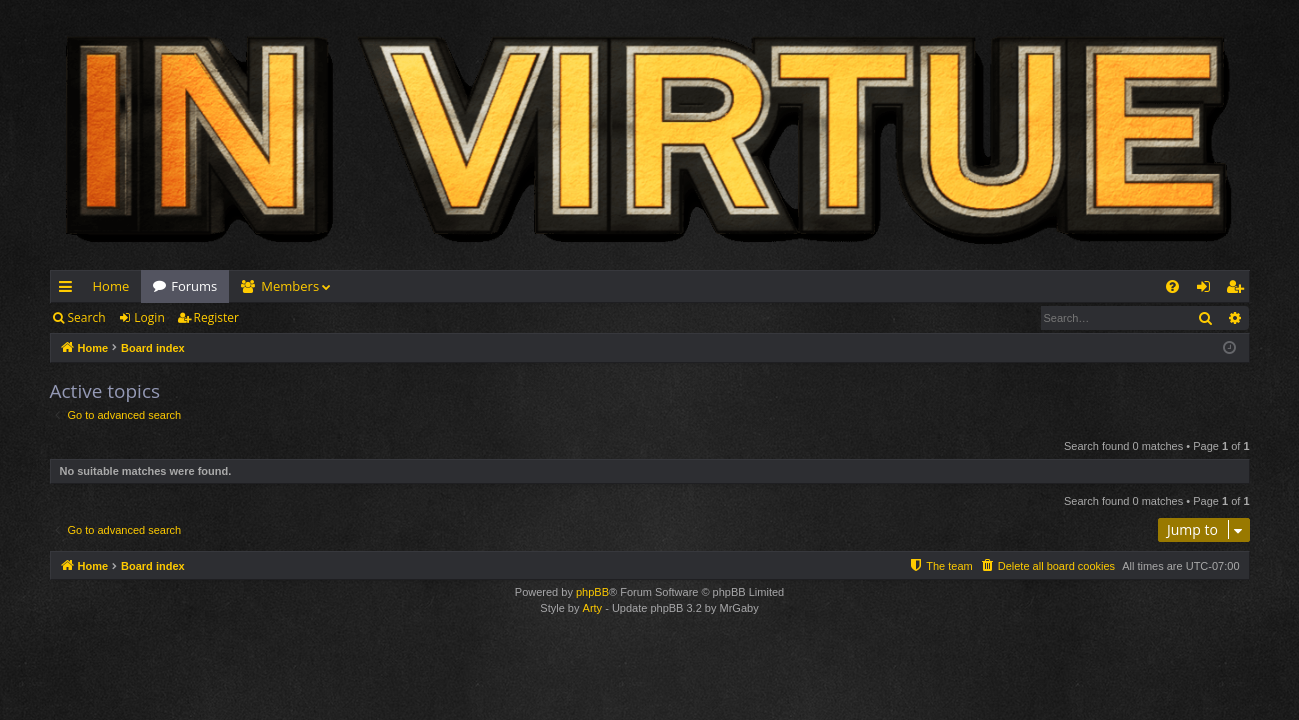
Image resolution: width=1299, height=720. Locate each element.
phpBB (592, 592)
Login (149, 317)
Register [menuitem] (1238, 290)
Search (87, 317)
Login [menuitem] (1207, 290)
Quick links (69, 290)
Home (111, 286)
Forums (194, 286)
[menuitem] (1172, 286)
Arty (593, 608)
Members (290, 286)
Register (216, 317)
